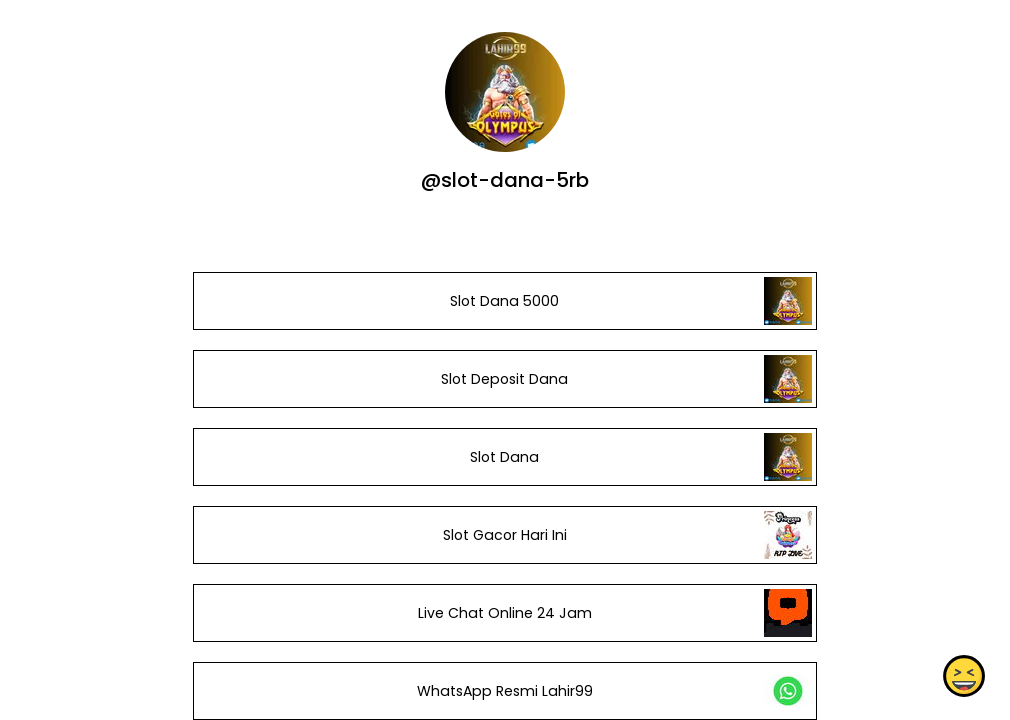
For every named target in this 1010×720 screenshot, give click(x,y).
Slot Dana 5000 (504, 301)
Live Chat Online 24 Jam (505, 613)
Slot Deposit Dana (504, 379)
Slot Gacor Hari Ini (505, 535)
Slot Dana (504, 457)
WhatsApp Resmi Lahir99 (505, 691)
